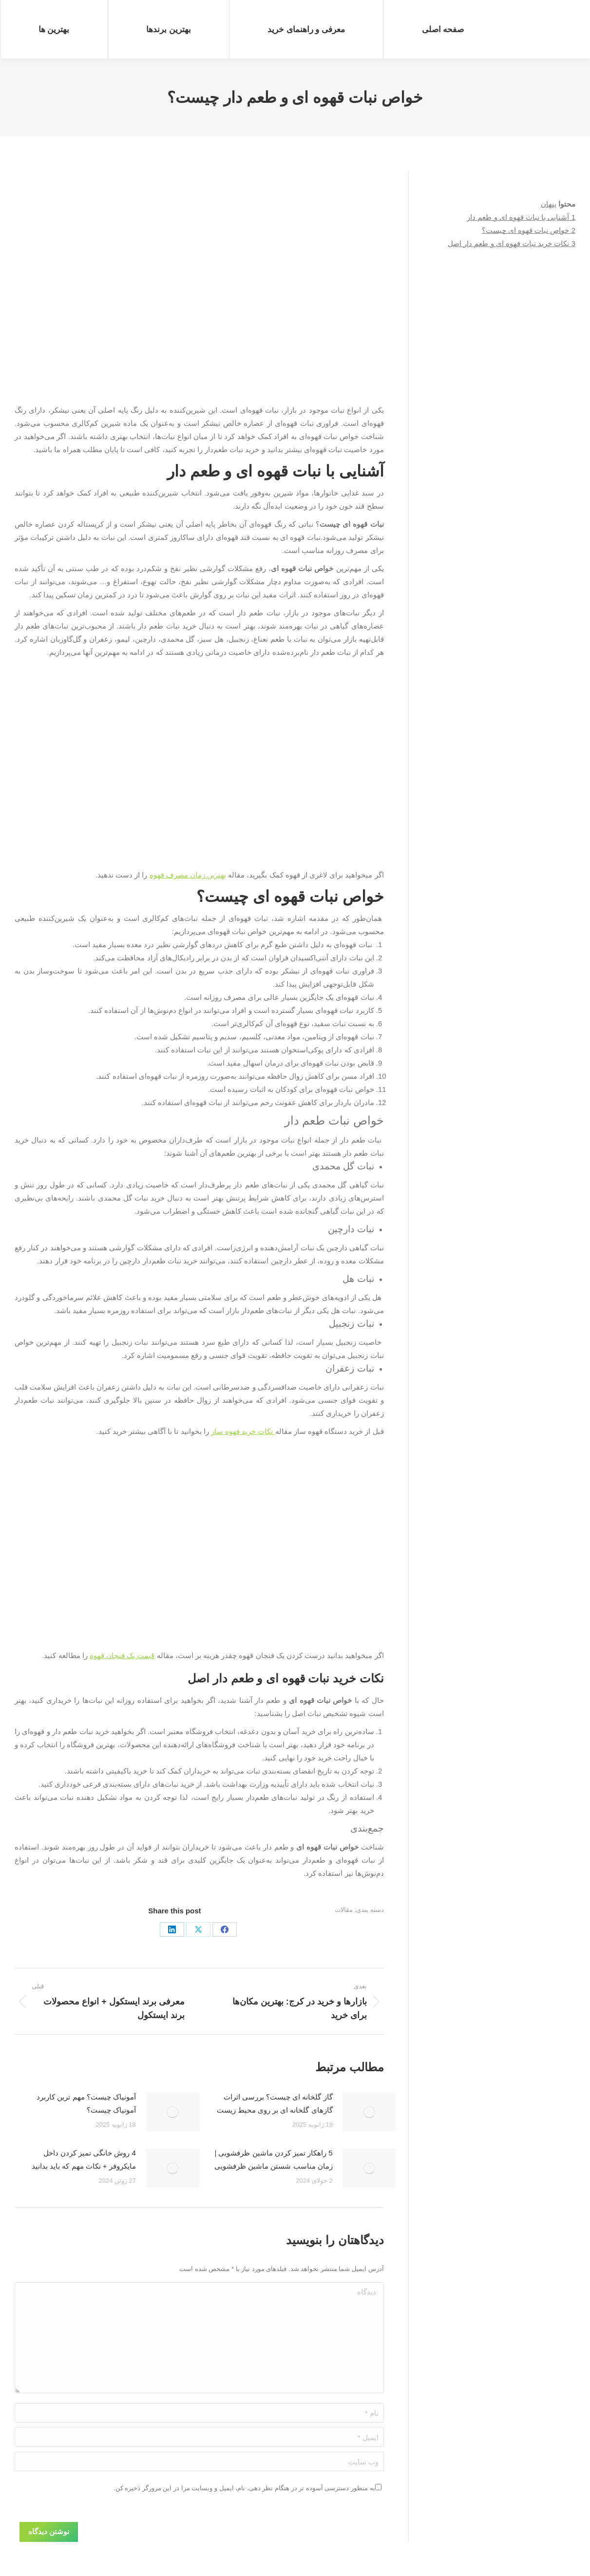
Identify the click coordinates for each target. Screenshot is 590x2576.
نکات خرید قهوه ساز (243, 1431)
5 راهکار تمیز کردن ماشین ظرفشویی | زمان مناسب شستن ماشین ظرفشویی (273, 2159)
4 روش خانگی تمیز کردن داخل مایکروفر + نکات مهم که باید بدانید (84, 2159)
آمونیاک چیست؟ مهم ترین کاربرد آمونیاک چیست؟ (86, 2103)
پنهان (548, 204)
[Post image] (369, 2112)
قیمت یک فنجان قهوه (122, 1655)
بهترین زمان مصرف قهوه (188, 875)
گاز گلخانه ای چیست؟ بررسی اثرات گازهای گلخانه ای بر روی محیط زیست (275, 2103)
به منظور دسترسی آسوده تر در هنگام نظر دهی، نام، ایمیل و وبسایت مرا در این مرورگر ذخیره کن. (244, 2488)
